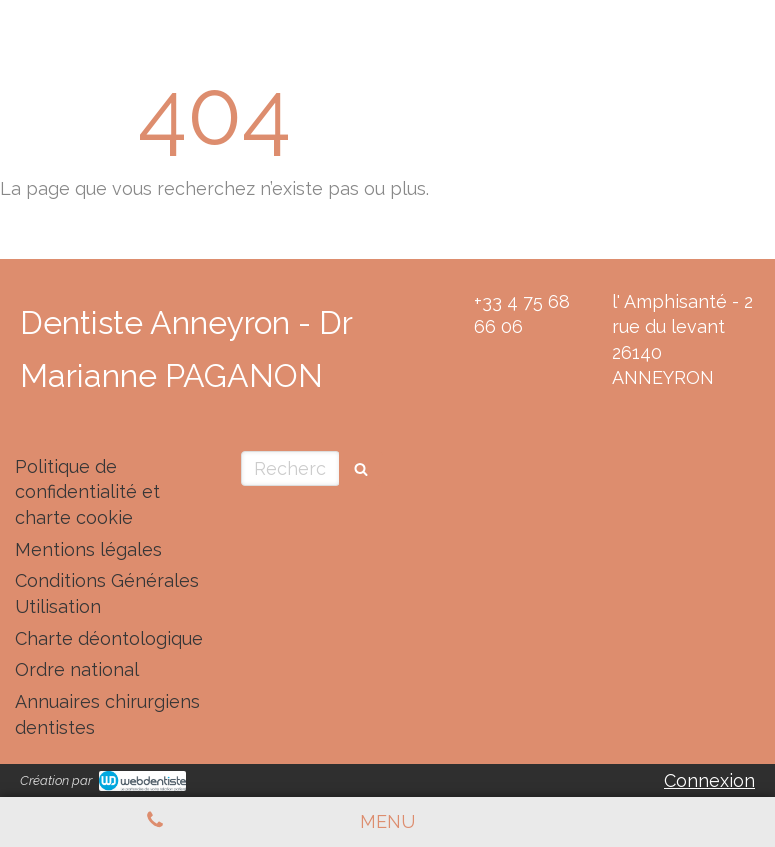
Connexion (709, 780)
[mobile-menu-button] (387, 822)
